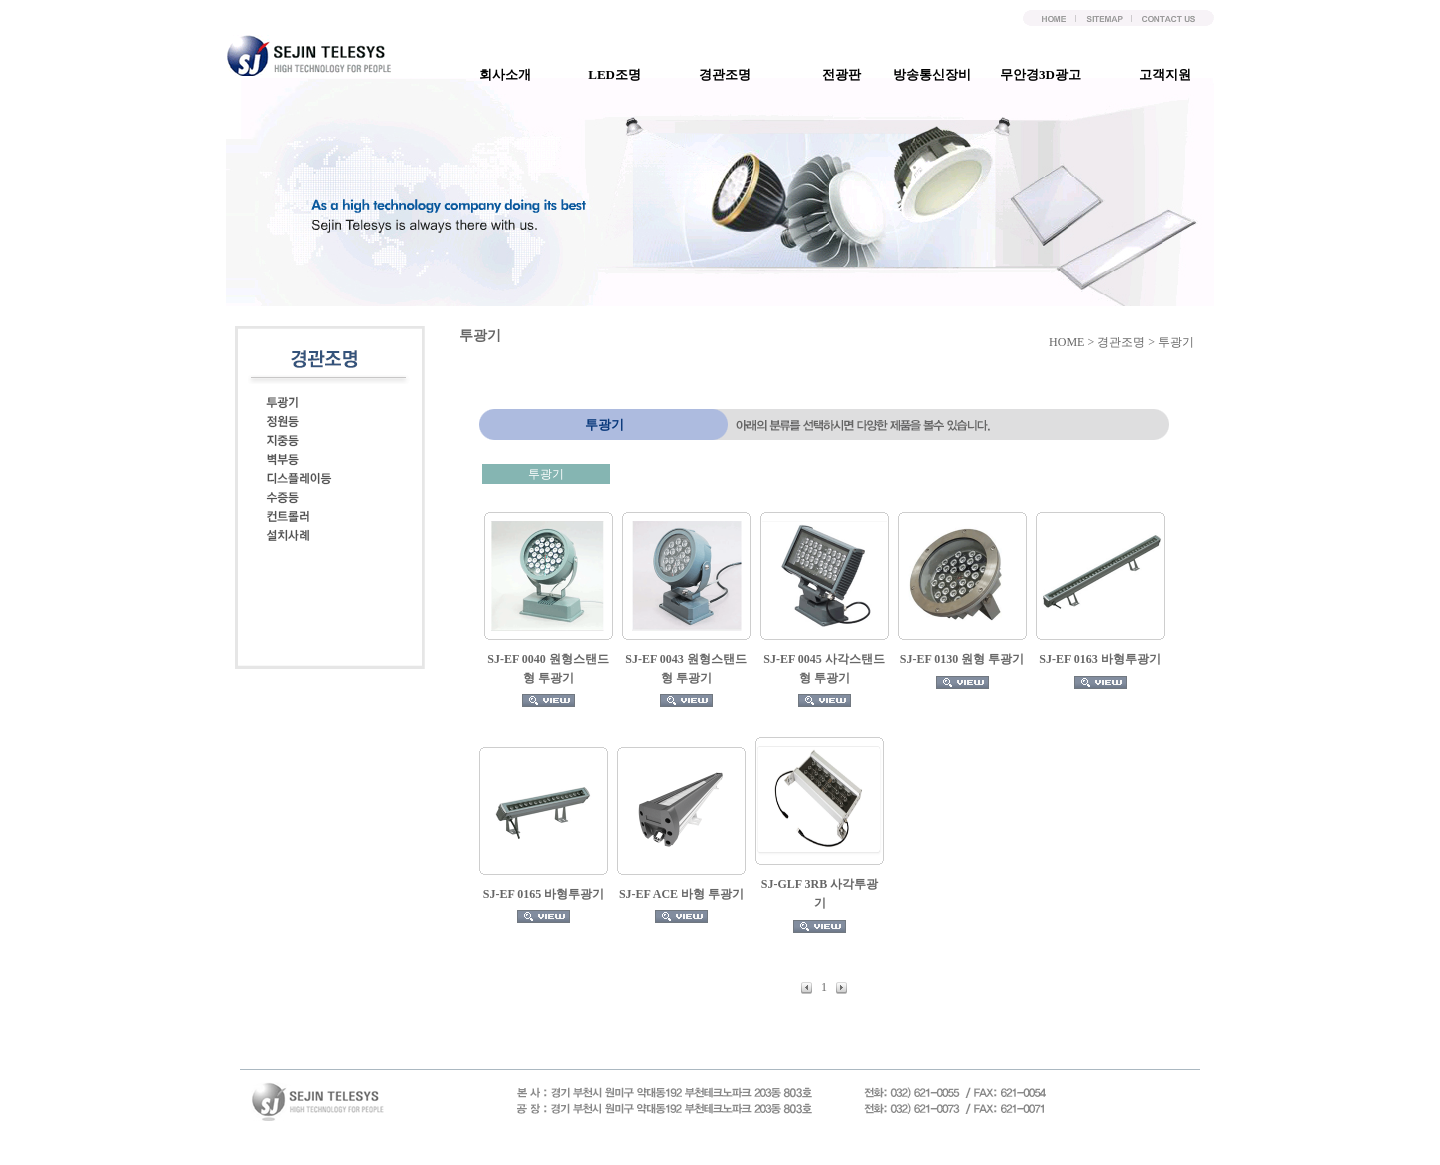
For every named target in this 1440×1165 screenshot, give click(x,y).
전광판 (849, 74)
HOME (1066, 342)
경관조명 (733, 74)
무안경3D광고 (1048, 74)
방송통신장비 (940, 74)
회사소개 (513, 74)
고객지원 (1173, 74)
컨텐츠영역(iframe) (859, 709)
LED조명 (622, 74)
